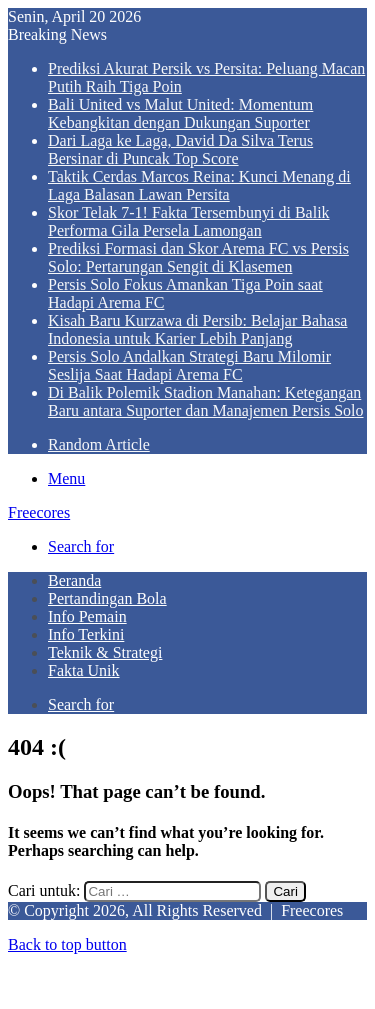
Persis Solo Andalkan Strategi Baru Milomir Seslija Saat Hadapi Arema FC (189, 365)
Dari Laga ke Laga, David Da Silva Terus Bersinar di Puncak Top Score (180, 149)
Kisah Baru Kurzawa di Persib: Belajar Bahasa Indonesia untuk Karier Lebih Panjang (197, 329)
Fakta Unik (84, 670)
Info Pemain (87, 616)
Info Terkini (86, 634)
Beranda (74, 580)
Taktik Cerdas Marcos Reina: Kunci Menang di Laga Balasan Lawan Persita (199, 185)
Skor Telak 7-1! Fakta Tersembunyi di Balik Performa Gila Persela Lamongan (189, 221)
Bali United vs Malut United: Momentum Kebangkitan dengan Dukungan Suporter (180, 113)
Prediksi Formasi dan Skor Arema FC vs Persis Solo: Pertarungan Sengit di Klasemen (198, 257)
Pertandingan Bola (107, 598)
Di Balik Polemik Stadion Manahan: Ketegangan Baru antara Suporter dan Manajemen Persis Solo (205, 401)
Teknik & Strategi (105, 652)
